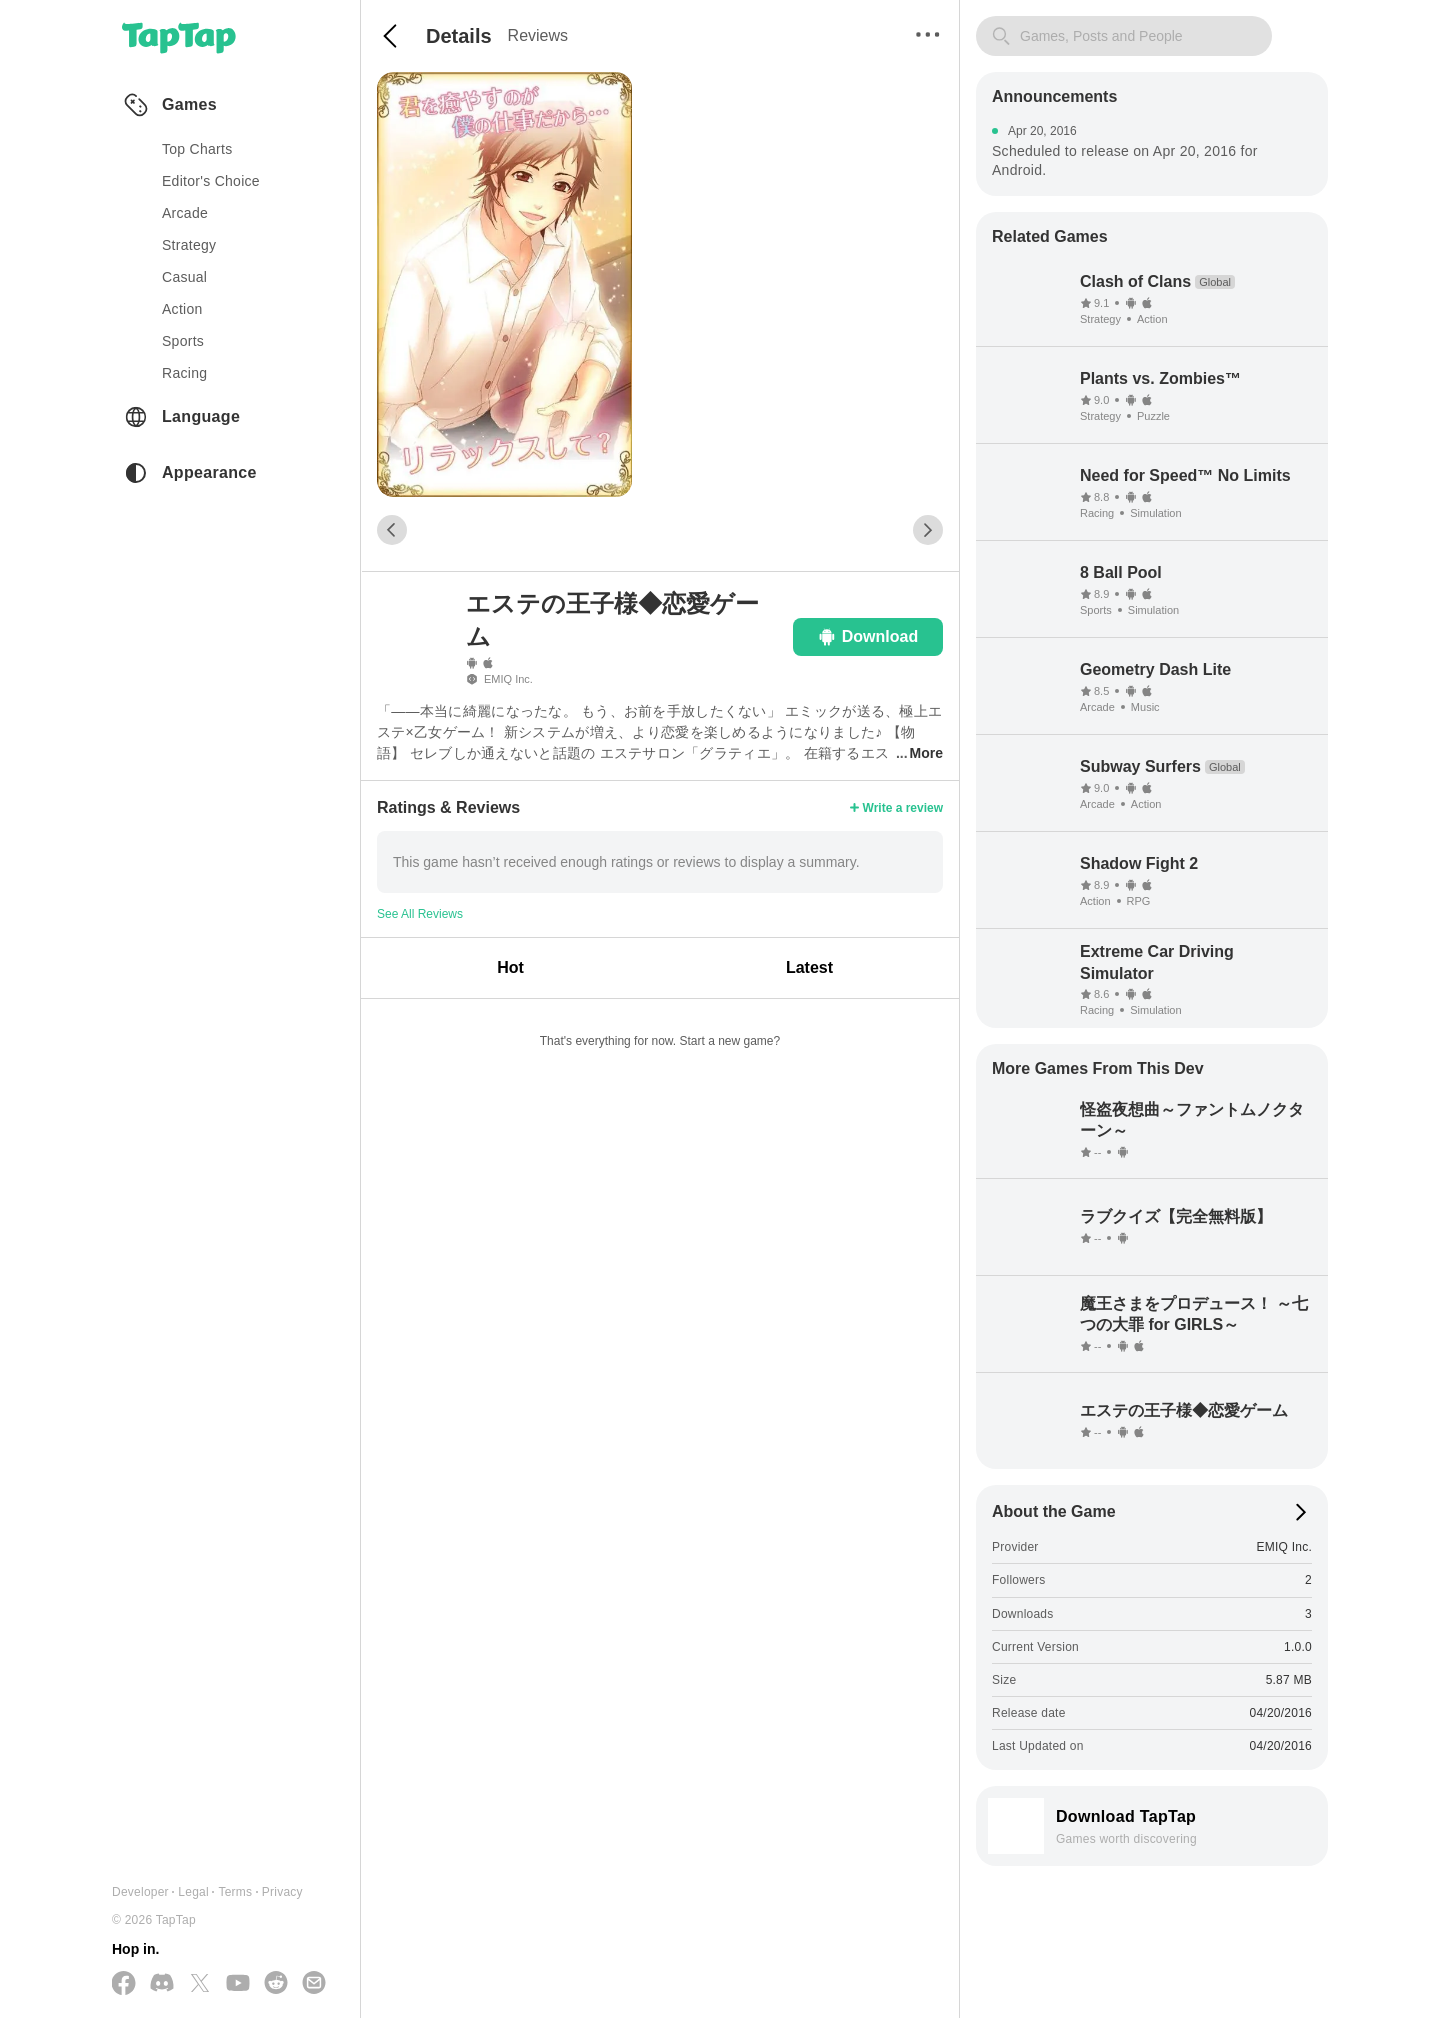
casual (184, 277)
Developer (140, 1892)
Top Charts (197, 149)
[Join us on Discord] (162, 1984)
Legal (193, 1892)
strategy (189, 245)
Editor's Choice (211, 181)
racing (184, 373)
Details (459, 36)
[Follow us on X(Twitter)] (200, 1984)
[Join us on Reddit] (276, 1984)
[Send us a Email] (314, 1984)
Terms (235, 1892)
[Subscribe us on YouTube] (238, 1984)
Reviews (538, 35)
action (182, 309)
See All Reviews (420, 914)
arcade (185, 213)
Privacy (282, 1892)
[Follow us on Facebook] (124, 1984)
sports (183, 341)
